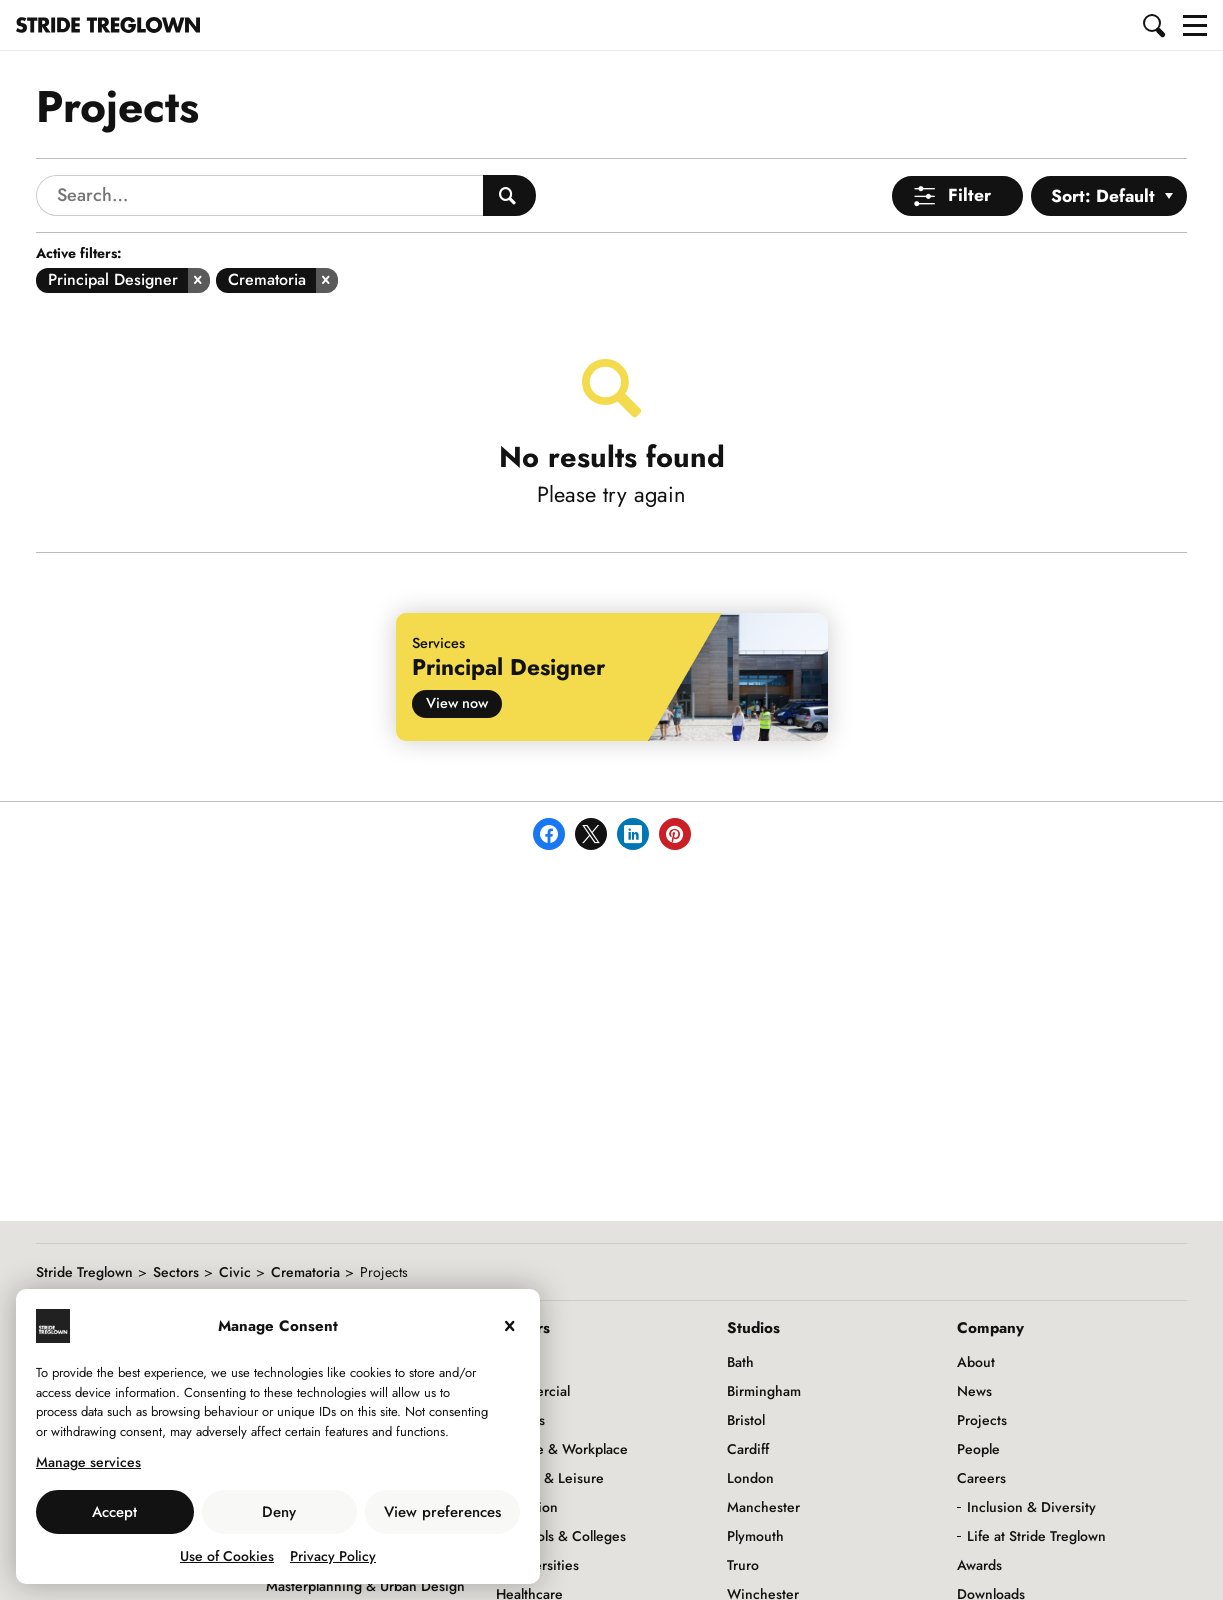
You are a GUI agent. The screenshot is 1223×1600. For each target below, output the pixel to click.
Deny (279, 1512)
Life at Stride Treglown (1036, 1536)
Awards (979, 1565)
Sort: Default (1103, 196)
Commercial (533, 1391)
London (750, 1478)
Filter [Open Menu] (969, 195)
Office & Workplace (567, 1449)
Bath (740, 1362)
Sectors (176, 1272)
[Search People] (509, 195)
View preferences (442, 1512)
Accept (114, 1512)
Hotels (525, 1420)
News (974, 1391)
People (978, 1449)
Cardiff (748, 1449)
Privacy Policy (333, 1556)
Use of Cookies (227, 1556)
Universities (542, 1565)
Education (527, 1507)
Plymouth (755, 1536)
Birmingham (764, 1391)
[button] (1155, 25)
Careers (981, 1478)
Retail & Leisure (555, 1478)
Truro (743, 1565)
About (976, 1362)
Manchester (763, 1507)
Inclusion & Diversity (1031, 1507)
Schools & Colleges (566, 1536)
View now (457, 702)
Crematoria (305, 1272)
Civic (235, 1272)
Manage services (88, 1462)
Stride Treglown (84, 1272)
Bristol (746, 1420)
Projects (982, 1420)
